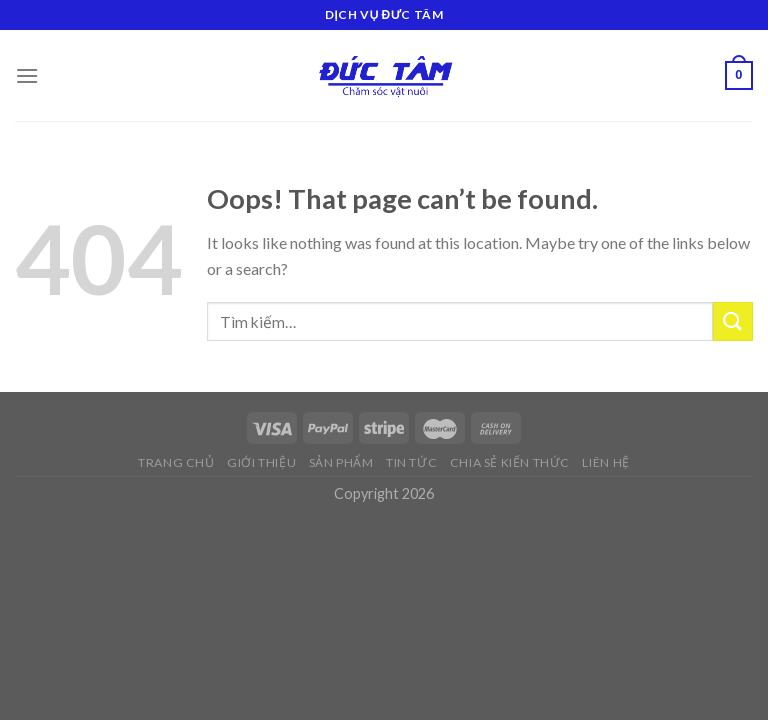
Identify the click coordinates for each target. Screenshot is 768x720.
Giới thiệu (261, 462)
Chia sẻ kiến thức (510, 462)
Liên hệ (605, 462)
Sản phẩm (341, 462)
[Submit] (733, 321)
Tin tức (411, 462)
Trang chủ (176, 462)
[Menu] (27, 75)
